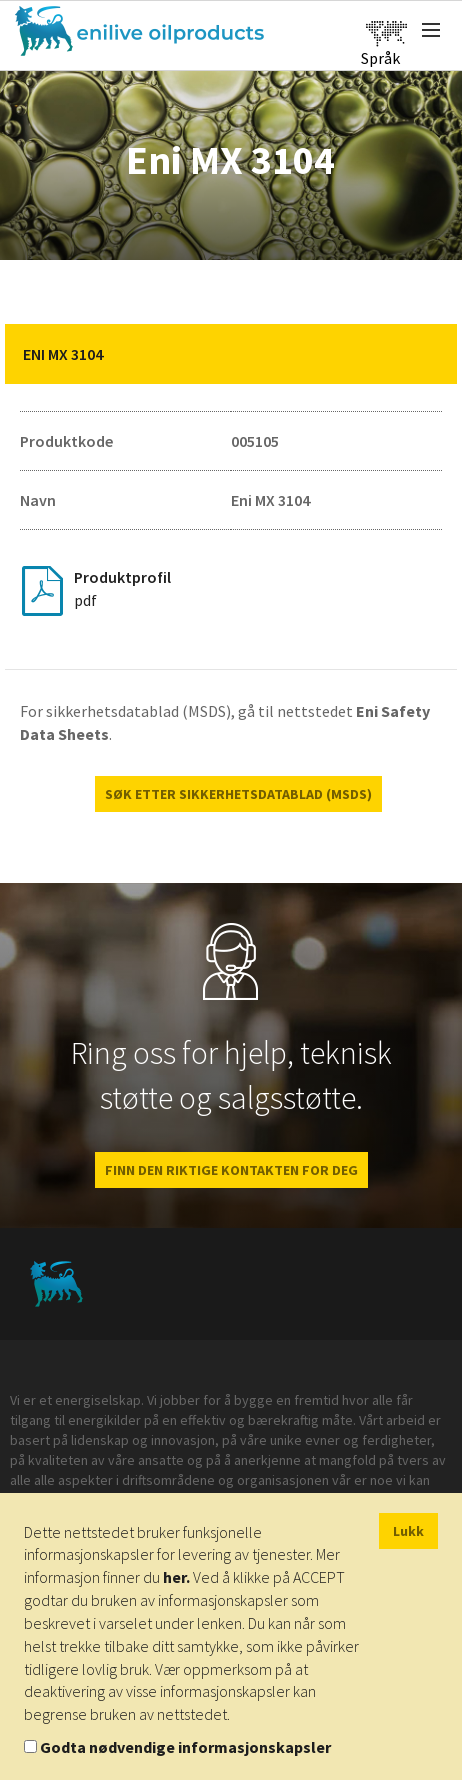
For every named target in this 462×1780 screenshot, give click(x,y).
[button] (427, 354)
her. (176, 1577)
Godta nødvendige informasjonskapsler (185, 1747)
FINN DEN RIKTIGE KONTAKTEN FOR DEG (231, 1170)
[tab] (231, 354)
